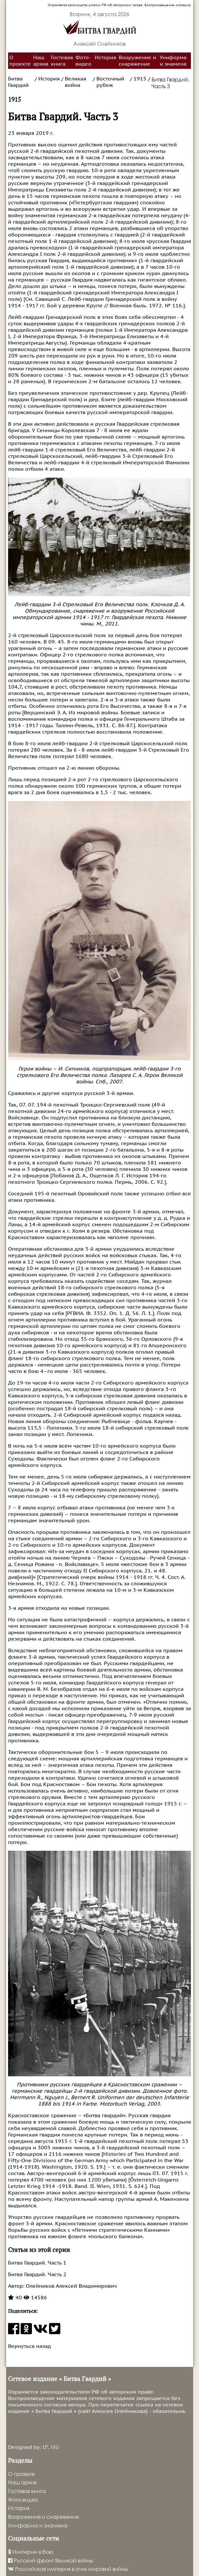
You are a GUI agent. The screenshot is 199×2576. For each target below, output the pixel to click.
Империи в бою (30, 2551)
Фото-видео (83, 61)
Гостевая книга (62, 61)
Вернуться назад (29, 2346)
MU (55, 2446)
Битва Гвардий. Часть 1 (37, 2263)
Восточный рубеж (110, 82)
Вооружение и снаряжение (137, 61)
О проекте (20, 61)
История (105, 57)
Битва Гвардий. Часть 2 (37, 2274)
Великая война (75, 82)
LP (45, 2446)
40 (15, 2298)
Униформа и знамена (173, 61)
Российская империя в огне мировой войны (68, 2568)
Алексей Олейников (99, 43)
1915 (140, 79)
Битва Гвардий (18, 82)
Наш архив (40, 61)
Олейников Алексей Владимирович (70, 2286)
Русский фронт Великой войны (50, 2560)
